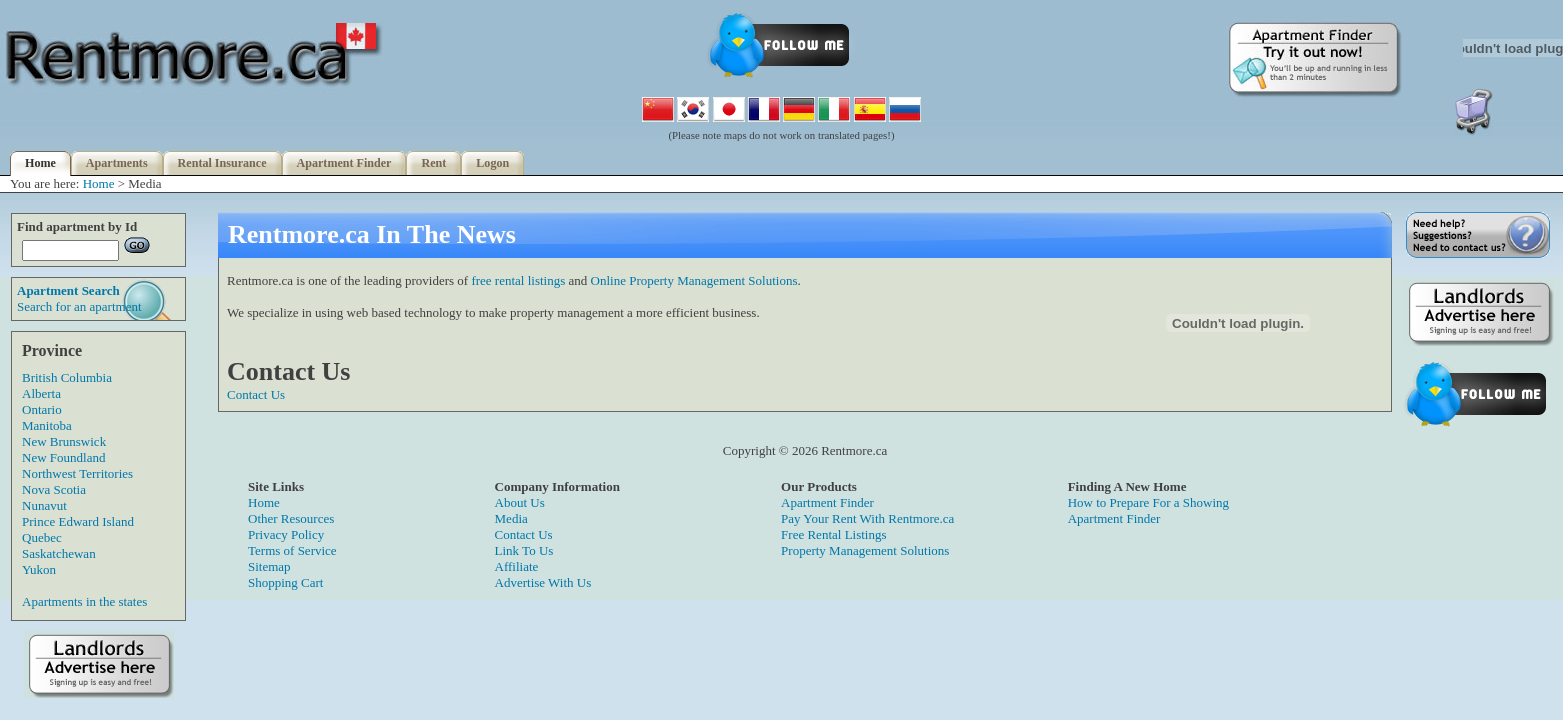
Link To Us (524, 550)
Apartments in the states (84, 601)
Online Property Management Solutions (694, 280)
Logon (492, 163)
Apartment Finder (344, 163)
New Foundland (63, 457)
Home (40, 163)
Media (511, 518)
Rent (433, 163)
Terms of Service (292, 550)
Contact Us (256, 394)
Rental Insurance (222, 163)
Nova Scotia (54, 489)
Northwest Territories (77, 473)
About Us (520, 502)
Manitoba (47, 425)
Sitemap (269, 566)
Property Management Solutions (865, 550)
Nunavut (44, 505)
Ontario (42, 409)
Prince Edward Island (78, 521)
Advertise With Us (543, 582)
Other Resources (291, 518)
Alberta (41, 393)
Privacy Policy (286, 534)
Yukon (39, 569)
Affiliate (517, 566)
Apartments (117, 163)
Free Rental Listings (833, 534)
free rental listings (518, 280)
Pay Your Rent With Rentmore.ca (867, 518)
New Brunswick (64, 441)
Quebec (42, 537)
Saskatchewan (59, 553)
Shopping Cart (285, 582)
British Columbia (67, 377)
